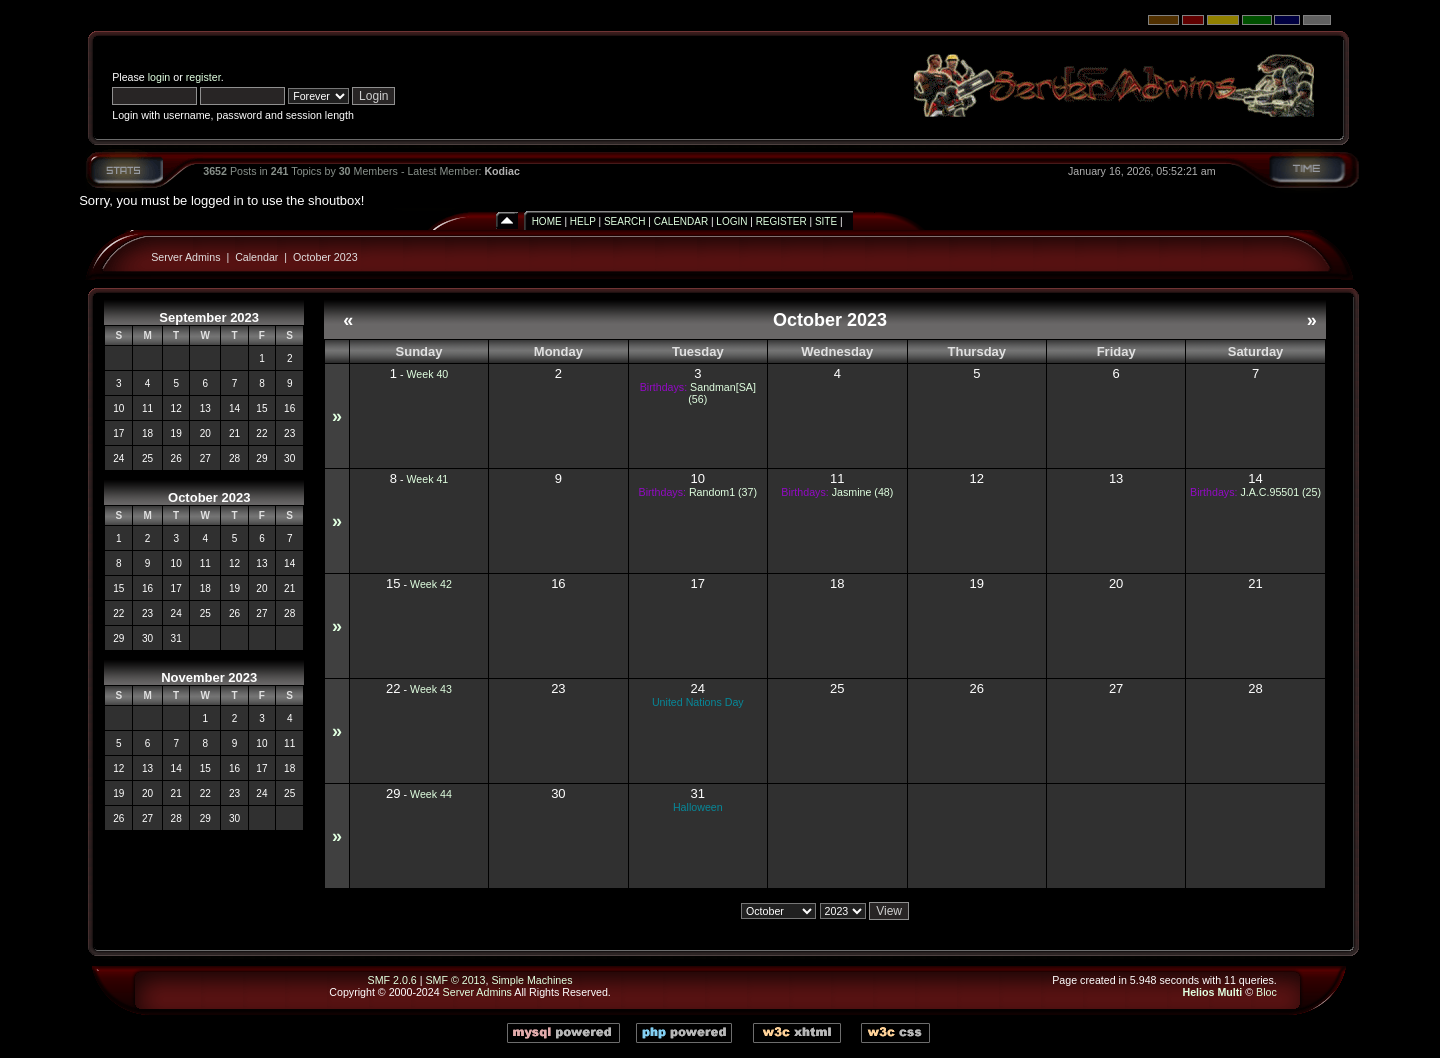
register (203, 77)
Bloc (1266, 992)
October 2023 (325, 257)
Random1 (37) (723, 492)
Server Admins (185, 257)
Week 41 (427, 479)
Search (625, 221)
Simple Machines (531, 980)
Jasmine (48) (863, 492)
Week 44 (431, 794)
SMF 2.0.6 (392, 980)
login (159, 77)
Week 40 (427, 374)
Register (781, 221)
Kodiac (502, 171)
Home (547, 221)
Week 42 (431, 584)
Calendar (681, 221)
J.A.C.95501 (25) (1280, 492)
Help (583, 221)
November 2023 (209, 677)
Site (826, 221)
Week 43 (431, 689)
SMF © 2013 (455, 980)
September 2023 (209, 317)
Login (731, 221)
